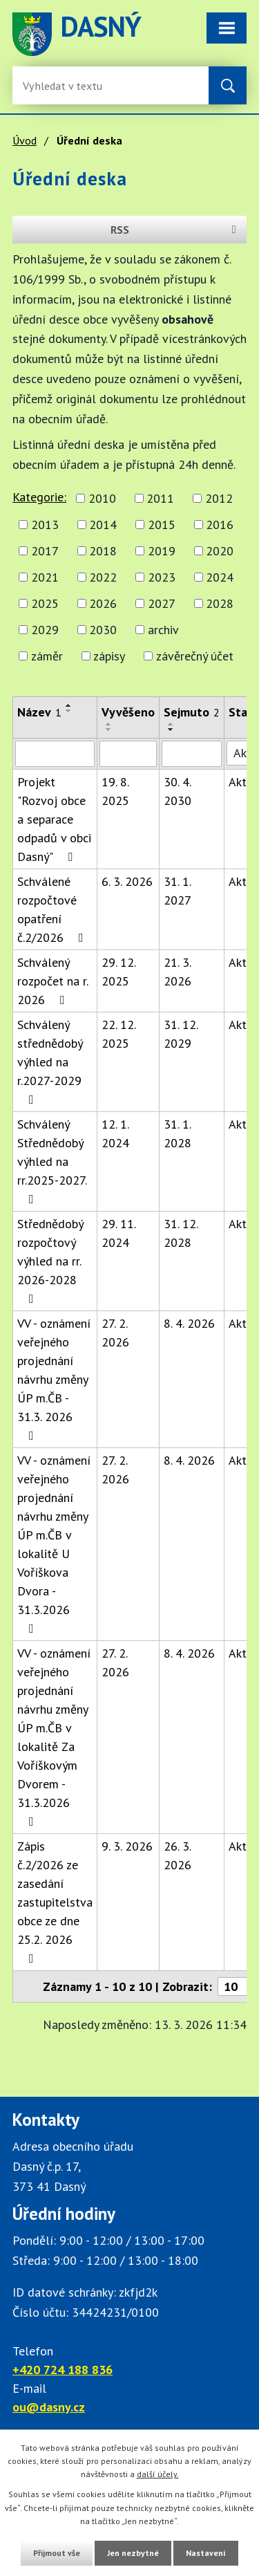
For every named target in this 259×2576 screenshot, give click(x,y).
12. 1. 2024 (115, 1133)
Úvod (24, 140)
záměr (47, 656)
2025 (45, 603)
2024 (219, 577)
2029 (45, 630)
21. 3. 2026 (177, 971)
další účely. (158, 2474)
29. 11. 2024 (118, 1233)
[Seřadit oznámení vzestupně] (69, 705)
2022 (103, 577)
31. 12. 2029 (181, 1034)
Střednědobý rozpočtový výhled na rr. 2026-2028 (50, 1260)
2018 (103, 551)
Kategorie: (39, 497)
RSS (176, 230)
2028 (219, 603)
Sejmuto (192, 712)
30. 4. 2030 (177, 791)
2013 (45, 524)
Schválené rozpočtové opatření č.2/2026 (53, 909)
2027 (161, 603)
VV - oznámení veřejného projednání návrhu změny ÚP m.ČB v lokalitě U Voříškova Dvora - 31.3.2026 (53, 1543)
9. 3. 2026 (127, 1846)
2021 (45, 577)
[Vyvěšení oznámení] (128, 754)
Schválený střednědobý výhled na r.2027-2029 (49, 1061)
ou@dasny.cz (48, 2407)
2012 (219, 498)
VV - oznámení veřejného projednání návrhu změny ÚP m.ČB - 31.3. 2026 (53, 1378)
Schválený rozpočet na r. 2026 (52, 981)
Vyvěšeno (128, 712)
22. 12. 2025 (118, 1034)
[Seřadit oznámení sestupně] (69, 711)
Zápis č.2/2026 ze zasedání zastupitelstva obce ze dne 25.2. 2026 (55, 1901)
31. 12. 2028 (181, 1233)
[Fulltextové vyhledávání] (67, 85)
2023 (161, 577)
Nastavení (206, 2553)
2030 (103, 630)
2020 (219, 551)
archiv (163, 630)
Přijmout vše (56, 2553)
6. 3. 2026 (127, 881)
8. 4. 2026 (189, 1323)
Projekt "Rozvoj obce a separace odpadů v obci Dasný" (54, 819)
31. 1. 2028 (177, 1133)
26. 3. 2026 (177, 1855)
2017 (45, 551)
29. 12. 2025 (118, 971)
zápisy (109, 656)
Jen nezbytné (133, 2553)
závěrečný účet (194, 656)
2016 (219, 524)
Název (39, 712)
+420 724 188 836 (62, 2370)
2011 (160, 498)
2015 (161, 524)
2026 (103, 603)
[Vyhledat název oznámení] (55, 754)
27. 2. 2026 (115, 1332)
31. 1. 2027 (177, 890)
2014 (103, 524)
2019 (161, 551)
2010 (102, 498)
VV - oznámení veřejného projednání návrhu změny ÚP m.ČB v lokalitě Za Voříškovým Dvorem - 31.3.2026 (53, 1736)
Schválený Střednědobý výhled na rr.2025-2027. (51, 1160)
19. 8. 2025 (115, 791)
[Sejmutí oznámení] (192, 754)
